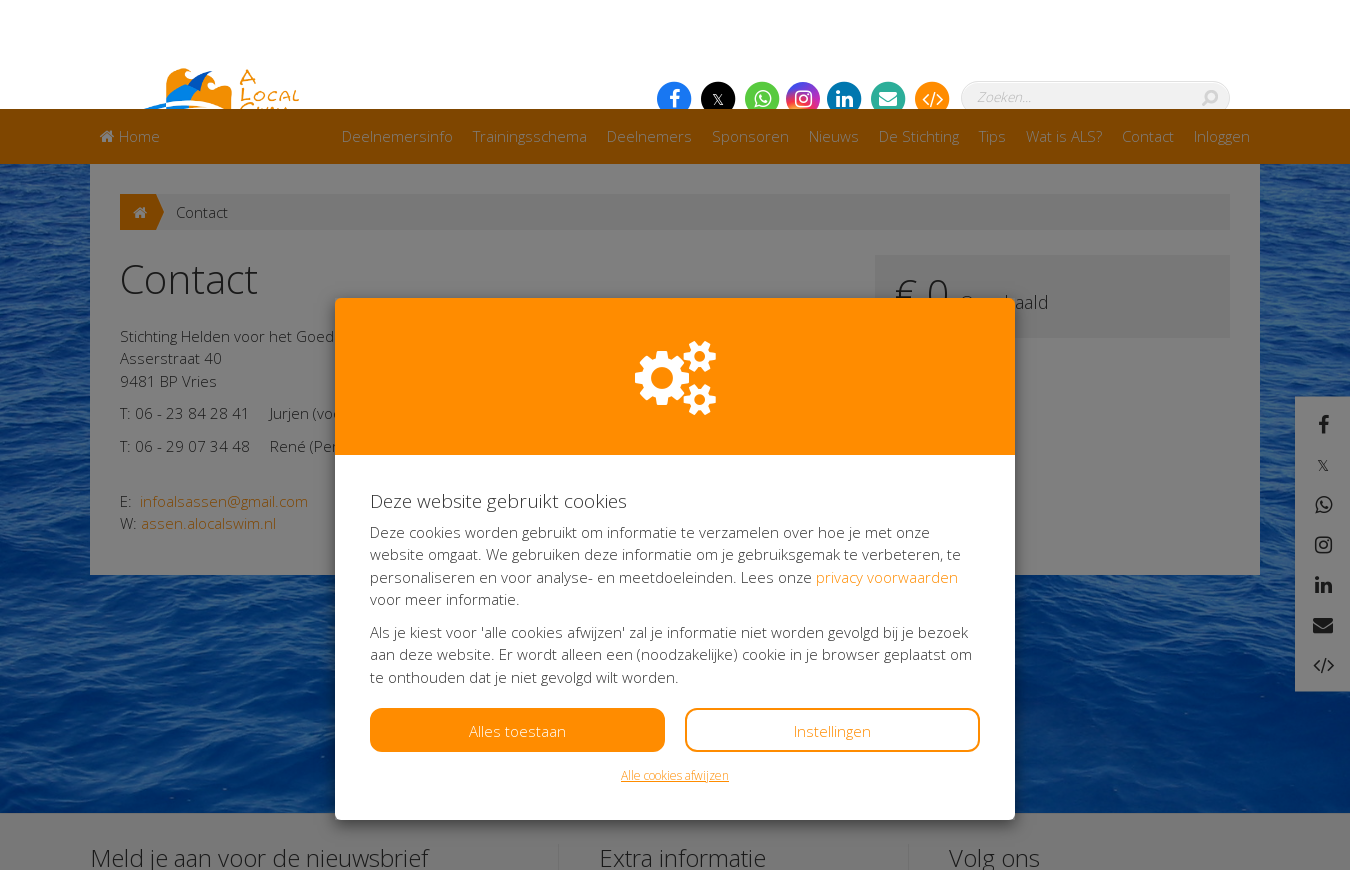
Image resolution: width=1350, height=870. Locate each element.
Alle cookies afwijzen (675, 666)
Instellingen (832, 622)
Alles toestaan (517, 622)
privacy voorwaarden (887, 468)
